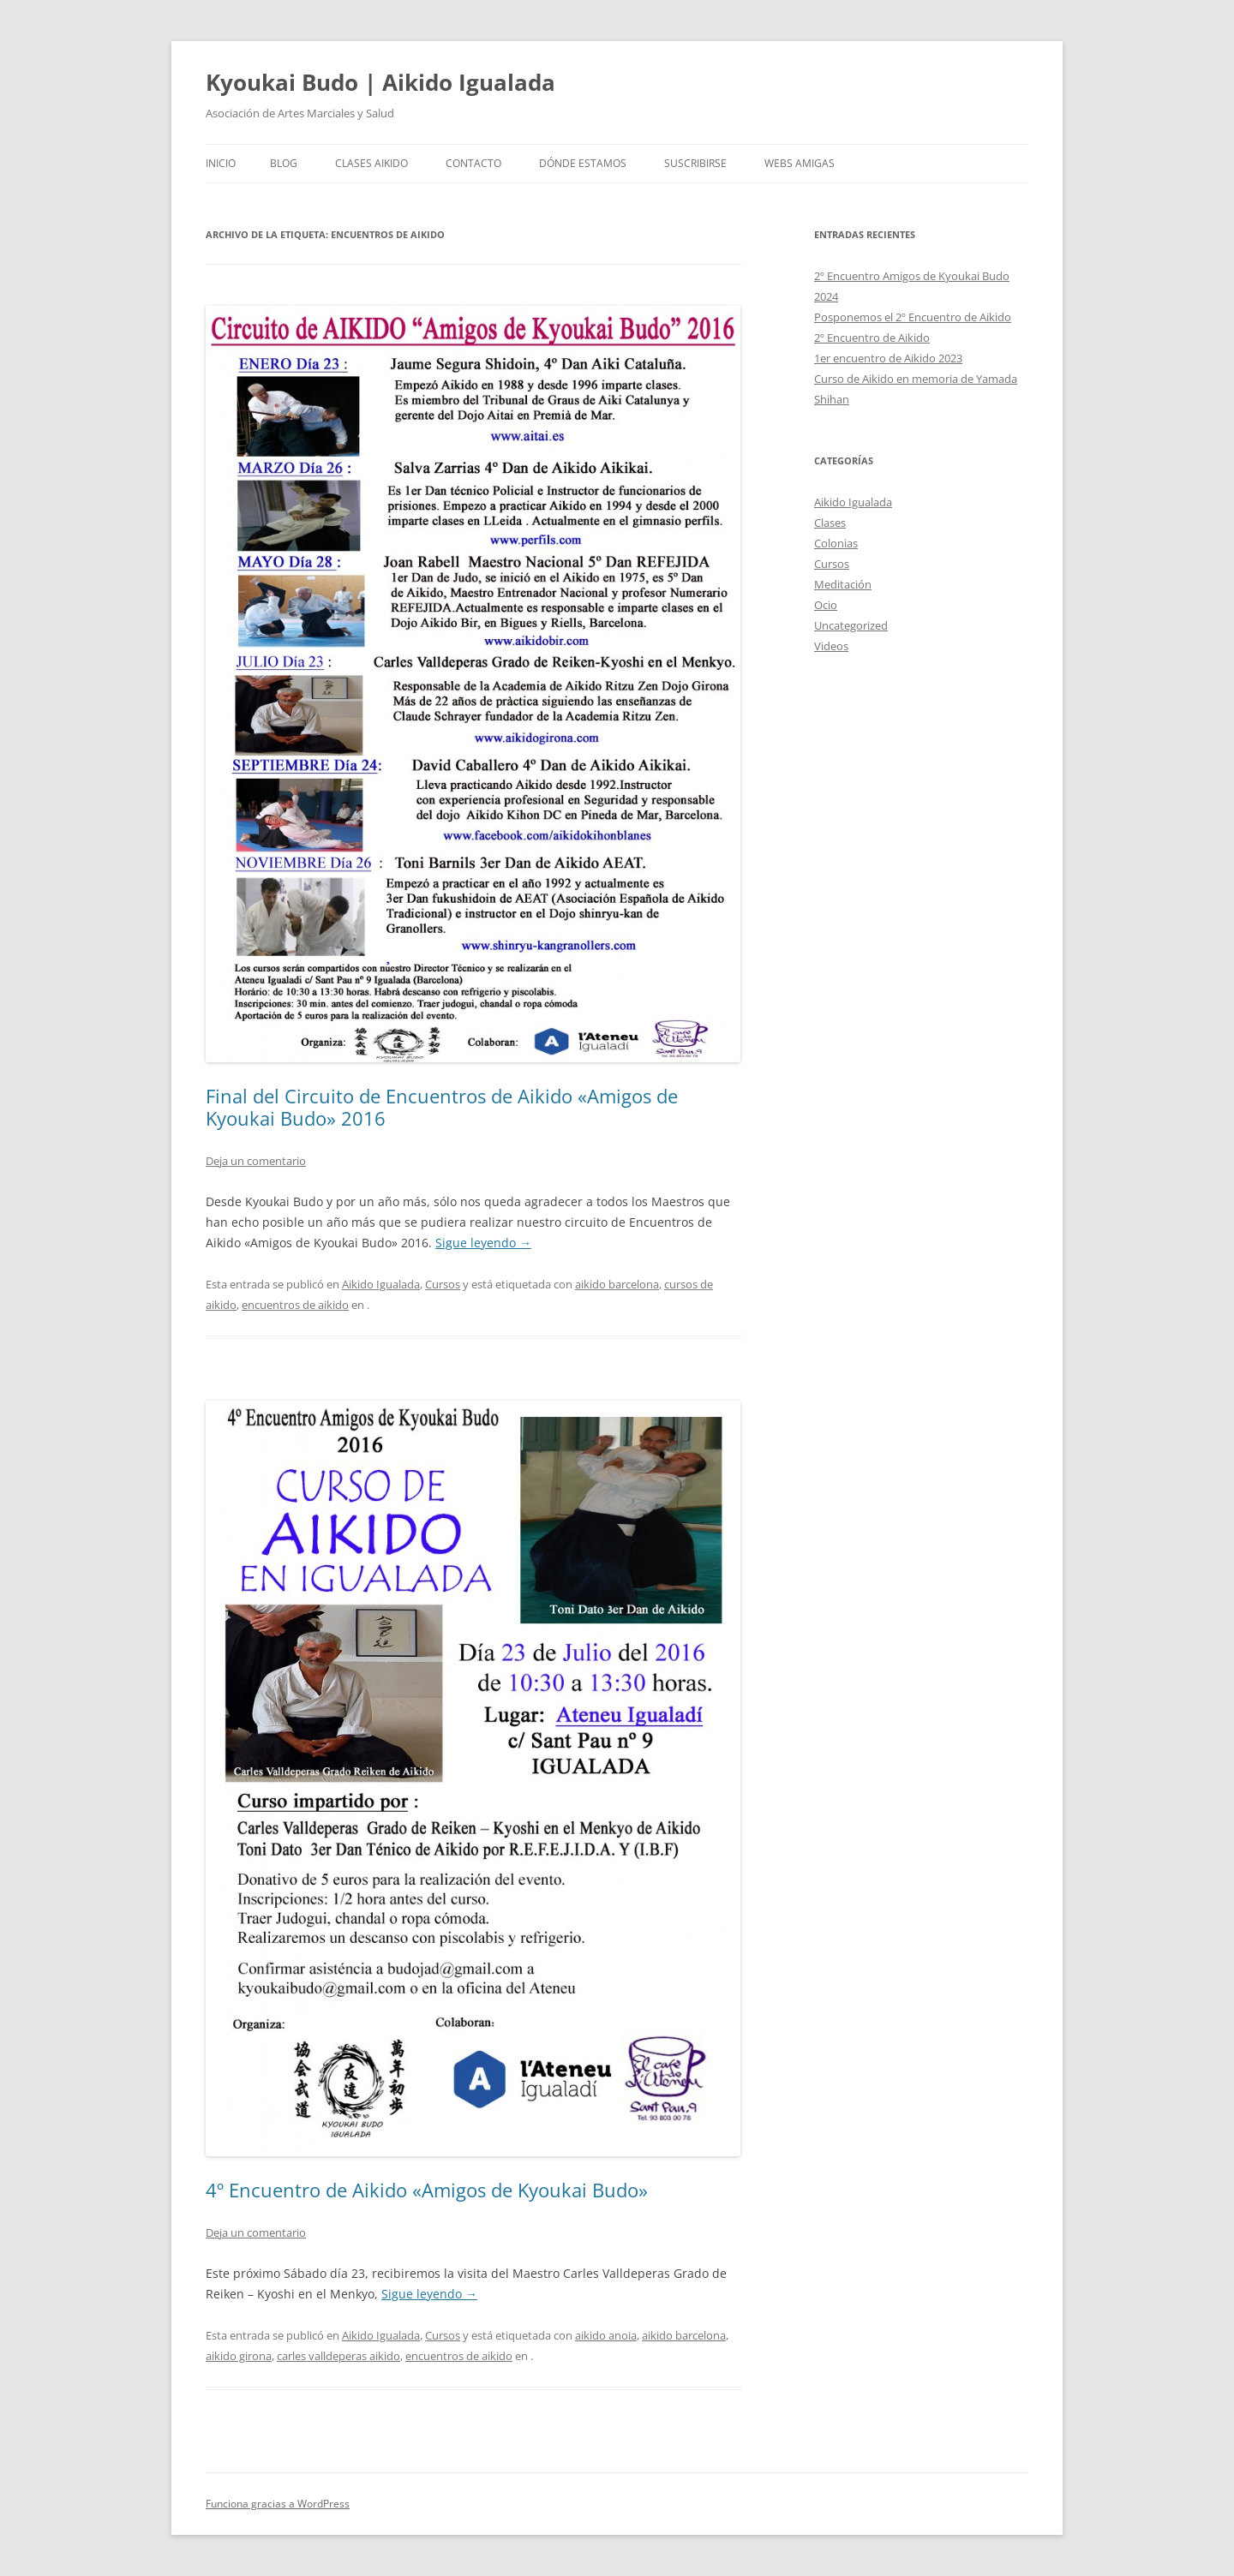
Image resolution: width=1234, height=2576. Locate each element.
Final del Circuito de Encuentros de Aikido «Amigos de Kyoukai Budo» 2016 (442, 1107)
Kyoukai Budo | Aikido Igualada (380, 82)
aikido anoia (606, 2335)
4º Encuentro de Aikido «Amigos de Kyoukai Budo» (427, 2189)
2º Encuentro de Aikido (872, 337)
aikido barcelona (617, 1284)
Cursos (442, 1284)
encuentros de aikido (295, 1304)
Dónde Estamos (582, 163)
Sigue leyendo (483, 1242)
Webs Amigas (799, 163)
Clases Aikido (371, 163)
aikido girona (239, 2356)
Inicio (221, 163)
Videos (831, 646)
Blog (283, 163)
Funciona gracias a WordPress (278, 2503)
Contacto (473, 163)
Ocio (825, 605)
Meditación (843, 584)
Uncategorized (851, 625)
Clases (830, 522)
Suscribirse (695, 163)
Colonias (836, 543)
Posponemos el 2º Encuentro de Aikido (912, 317)
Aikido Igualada (381, 1284)
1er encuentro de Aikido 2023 (888, 358)
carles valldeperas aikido (338, 2356)
